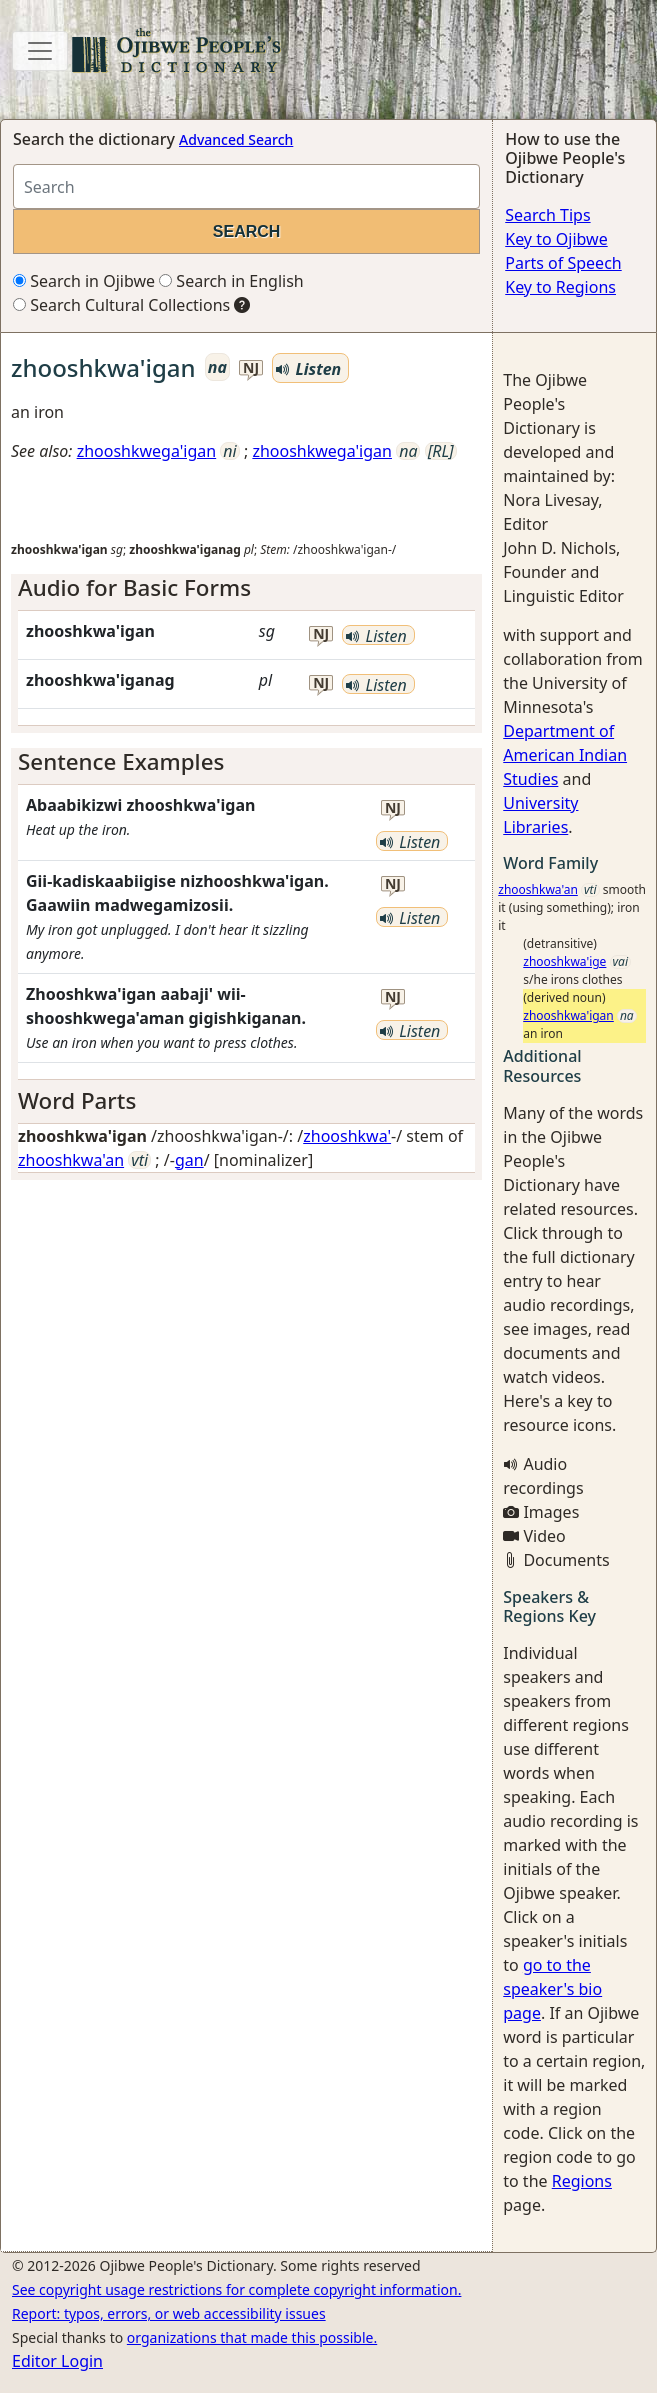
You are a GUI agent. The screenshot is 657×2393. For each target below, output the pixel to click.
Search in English (231, 281)
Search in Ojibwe (84, 281)
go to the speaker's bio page (552, 1989)
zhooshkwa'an (71, 1160)
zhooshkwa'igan (568, 1015)
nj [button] (251, 368)
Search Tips (547, 215)
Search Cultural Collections (121, 305)
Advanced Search (236, 139)
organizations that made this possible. (252, 2337)
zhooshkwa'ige (564, 961)
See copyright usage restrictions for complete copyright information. (236, 2289)
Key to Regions (560, 287)
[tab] (246, 588)
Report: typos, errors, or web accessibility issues (169, 2313)
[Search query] (246, 186)
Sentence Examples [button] (121, 761)
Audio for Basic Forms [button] (134, 587)
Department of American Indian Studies (565, 755)
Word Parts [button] (77, 1100)
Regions (582, 2181)
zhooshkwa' (347, 1136)
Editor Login (57, 2361)
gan (189, 1160)
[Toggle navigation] (40, 51)
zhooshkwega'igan (147, 451)
